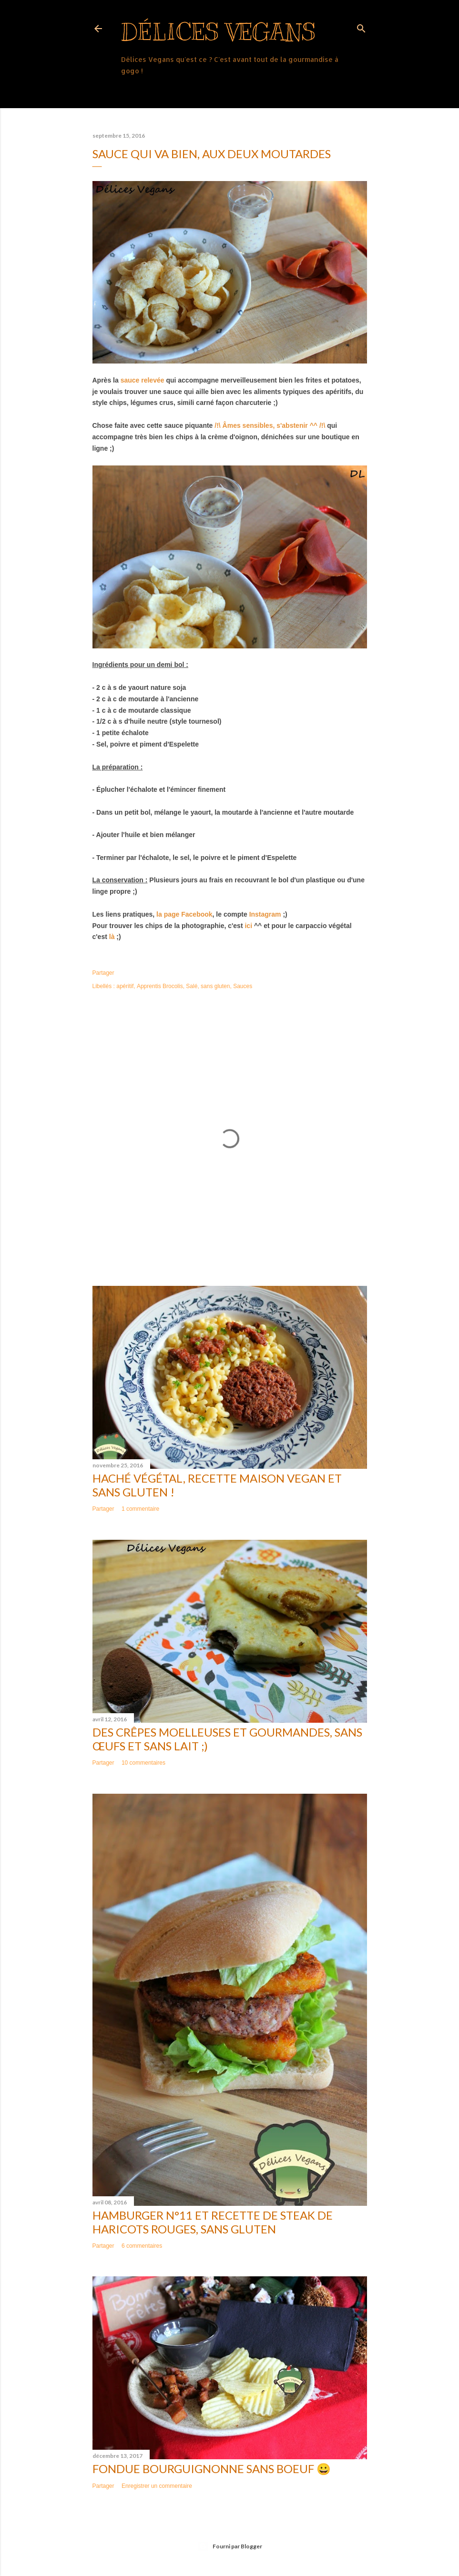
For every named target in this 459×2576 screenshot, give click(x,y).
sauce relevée (142, 380)
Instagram (265, 914)
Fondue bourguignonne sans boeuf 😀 (211, 2468)
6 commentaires (142, 2246)
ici (248, 925)
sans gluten (215, 986)
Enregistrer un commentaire (157, 2486)
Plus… (132, 90)
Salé (191, 986)
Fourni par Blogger (229, 2546)
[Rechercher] (361, 26)
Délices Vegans (218, 32)
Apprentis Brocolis (160, 986)
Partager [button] (103, 973)
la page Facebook (184, 914)
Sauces (242, 986)
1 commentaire (140, 1508)
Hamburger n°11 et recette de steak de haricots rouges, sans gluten (212, 2222)
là (112, 936)
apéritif (124, 986)
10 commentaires (143, 1762)
